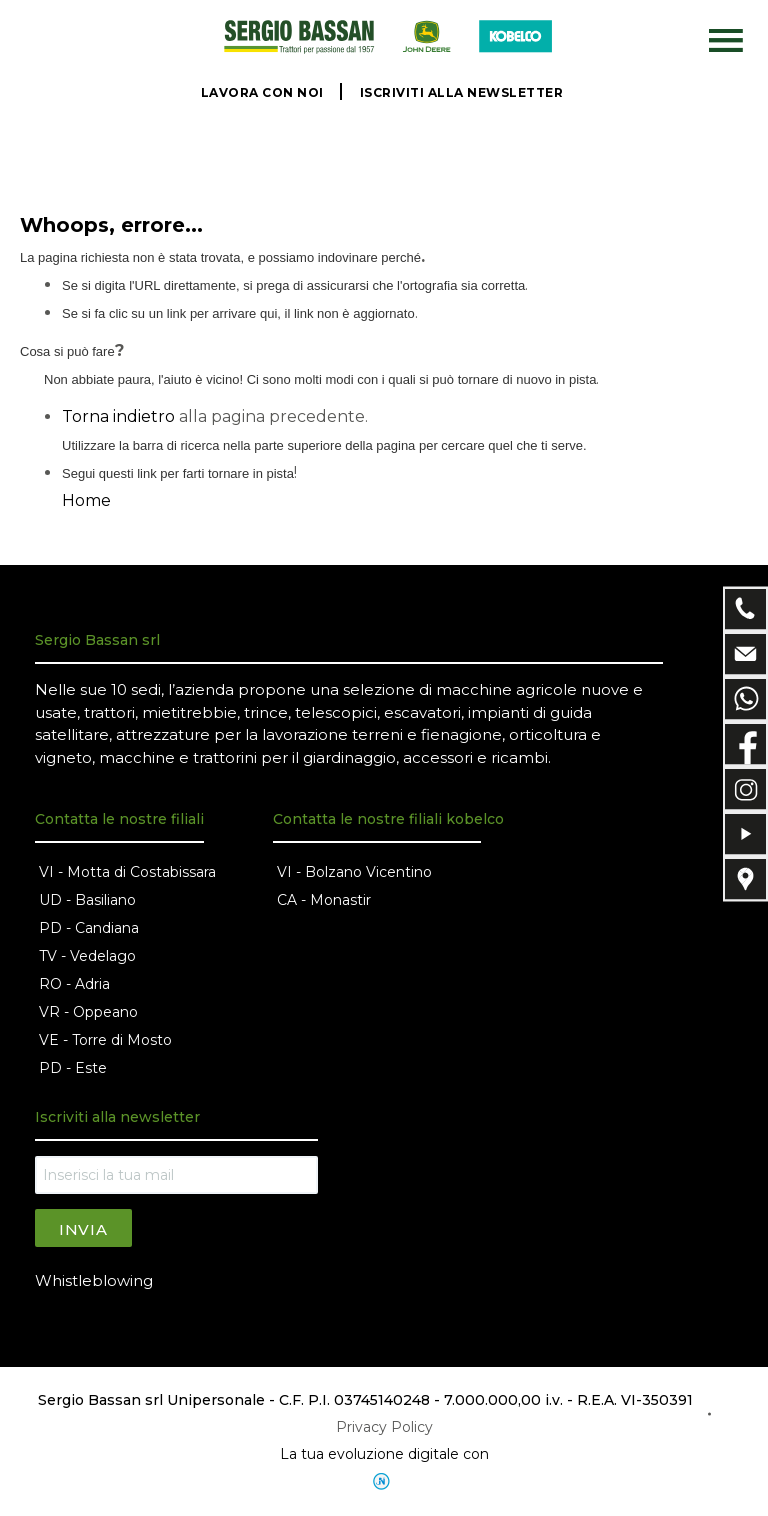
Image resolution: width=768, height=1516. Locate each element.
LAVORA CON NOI (262, 92)
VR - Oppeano (88, 1012)
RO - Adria (74, 984)
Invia (83, 1229)
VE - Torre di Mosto (105, 1040)
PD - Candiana (89, 928)
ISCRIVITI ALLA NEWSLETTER (462, 92)
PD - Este (73, 1068)
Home (86, 500)
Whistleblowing (94, 1280)
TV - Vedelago (87, 956)
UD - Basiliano (87, 900)
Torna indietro (118, 416)
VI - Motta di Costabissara (127, 872)
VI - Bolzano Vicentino (354, 872)
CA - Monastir (324, 900)
